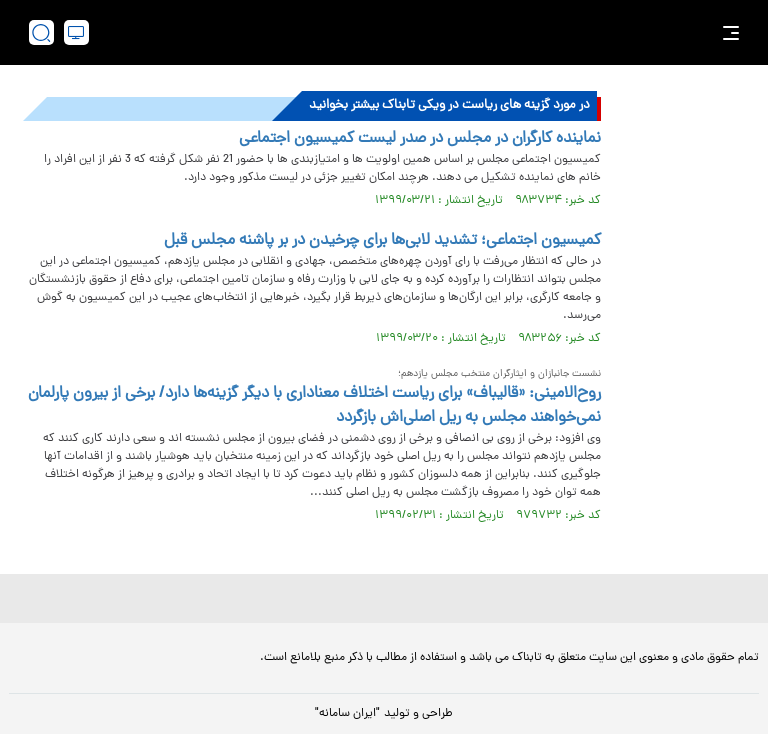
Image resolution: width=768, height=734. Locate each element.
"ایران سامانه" (347, 714)
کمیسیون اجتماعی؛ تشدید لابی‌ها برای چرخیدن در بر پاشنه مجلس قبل (382, 241)
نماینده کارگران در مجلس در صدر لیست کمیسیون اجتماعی (420, 139)
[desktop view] (76, 32)
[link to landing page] (394, 32)
